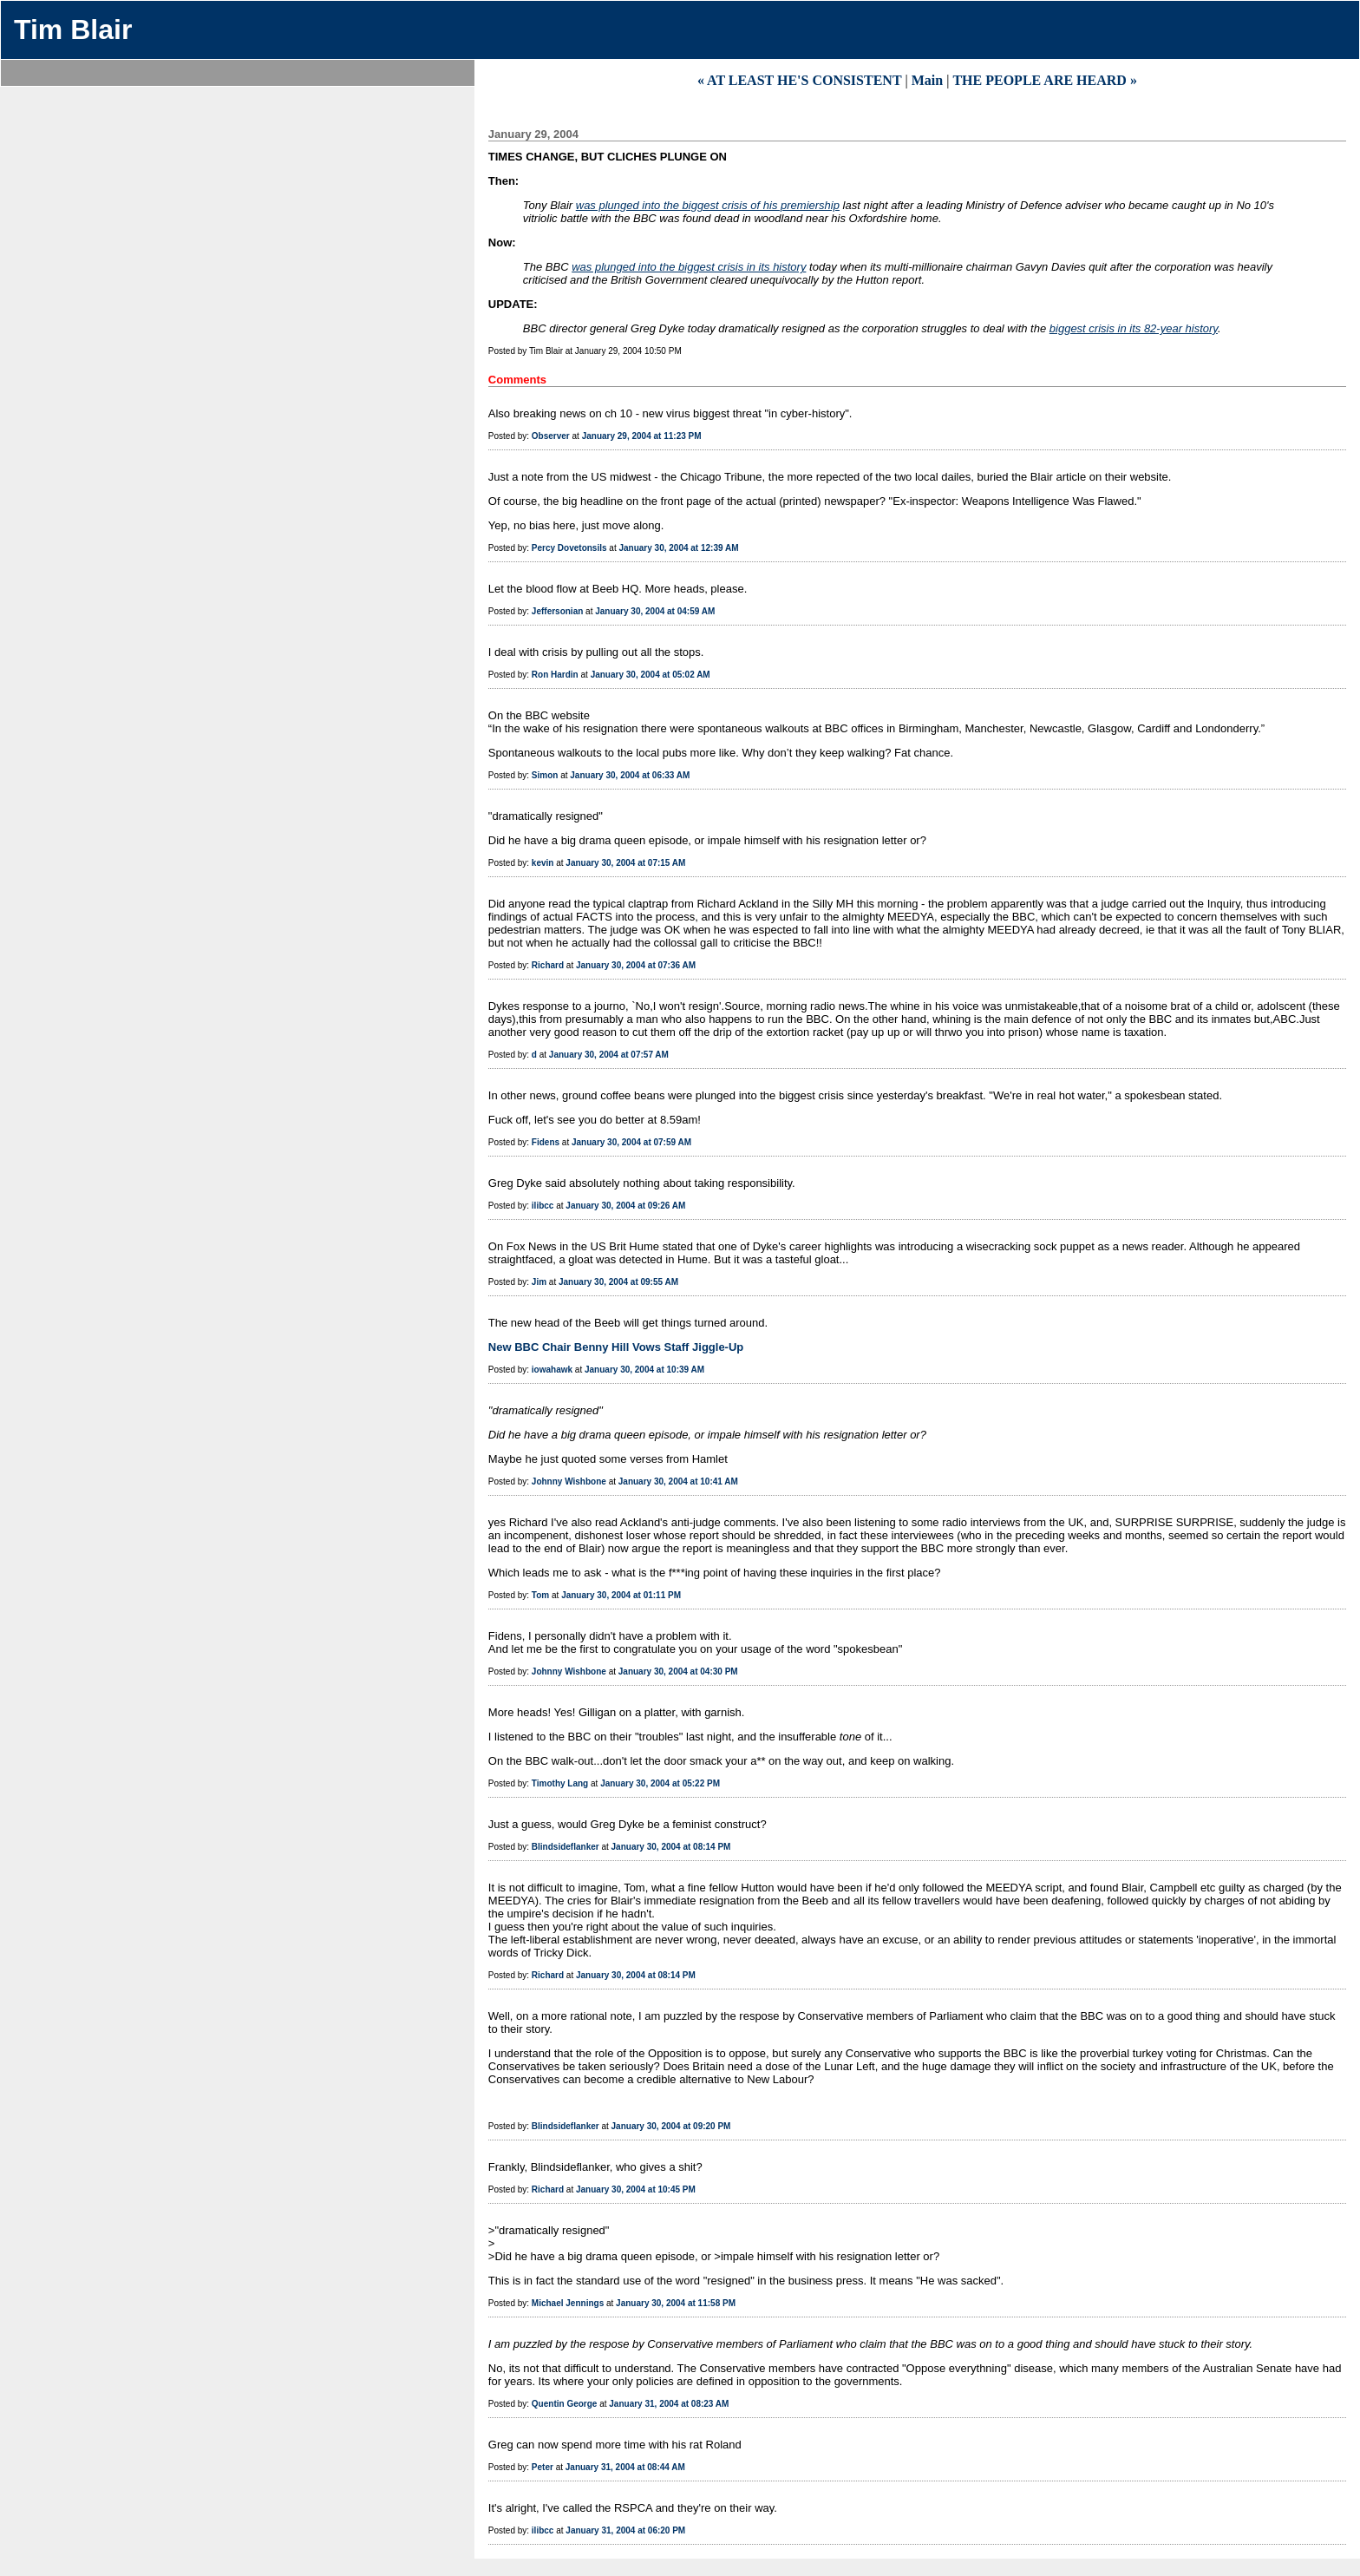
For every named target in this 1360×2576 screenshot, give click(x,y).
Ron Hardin (555, 674)
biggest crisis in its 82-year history (1133, 328)
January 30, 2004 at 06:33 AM (630, 775)
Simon (545, 775)
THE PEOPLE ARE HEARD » (1044, 80)
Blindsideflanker (565, 1847)
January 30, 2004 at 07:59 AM (631, 1142)
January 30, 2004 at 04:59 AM (655, 611)
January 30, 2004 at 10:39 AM (644, 1369)
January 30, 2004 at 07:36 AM (636, 965)
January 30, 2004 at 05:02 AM (650, 674)
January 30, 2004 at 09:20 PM (671, 2126)
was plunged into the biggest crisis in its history (689, 266)
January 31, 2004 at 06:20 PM (625, 2530)
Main (927, 80)
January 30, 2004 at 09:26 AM (625, 1205)
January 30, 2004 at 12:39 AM (678, 548)
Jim (539, 1282)
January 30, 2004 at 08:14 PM (671, 1847)
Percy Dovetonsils (569, 548)
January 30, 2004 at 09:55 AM (618, 1282)
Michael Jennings (568, 2303)
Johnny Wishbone (569, 1481)
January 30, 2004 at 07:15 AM (625, 863)
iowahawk (552, 1369)
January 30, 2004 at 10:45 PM (636, 2189)
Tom (540, 1595)
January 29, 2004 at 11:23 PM (642, 436)
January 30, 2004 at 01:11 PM (621, 1595)
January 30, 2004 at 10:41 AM (678, 1481)
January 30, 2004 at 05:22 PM (660, 1783)
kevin (543, 863)
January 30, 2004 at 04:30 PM (678, 1671)
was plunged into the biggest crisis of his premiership (708, 205)
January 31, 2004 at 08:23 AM (669, 2404)
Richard (548, 965)
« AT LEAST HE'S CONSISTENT (799, 80)
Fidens (545, 1142)
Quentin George (565, 2404)
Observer (551, 436)
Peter (542, 2467)
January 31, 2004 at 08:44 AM (625, 2467)
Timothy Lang (560, 1783)
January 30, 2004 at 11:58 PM (676, 2303)
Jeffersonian (557, 611)
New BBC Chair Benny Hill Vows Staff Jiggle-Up (615, 1347)
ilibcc (543, 1205)
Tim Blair (73, 29)
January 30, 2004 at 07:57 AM (609, 1054)
